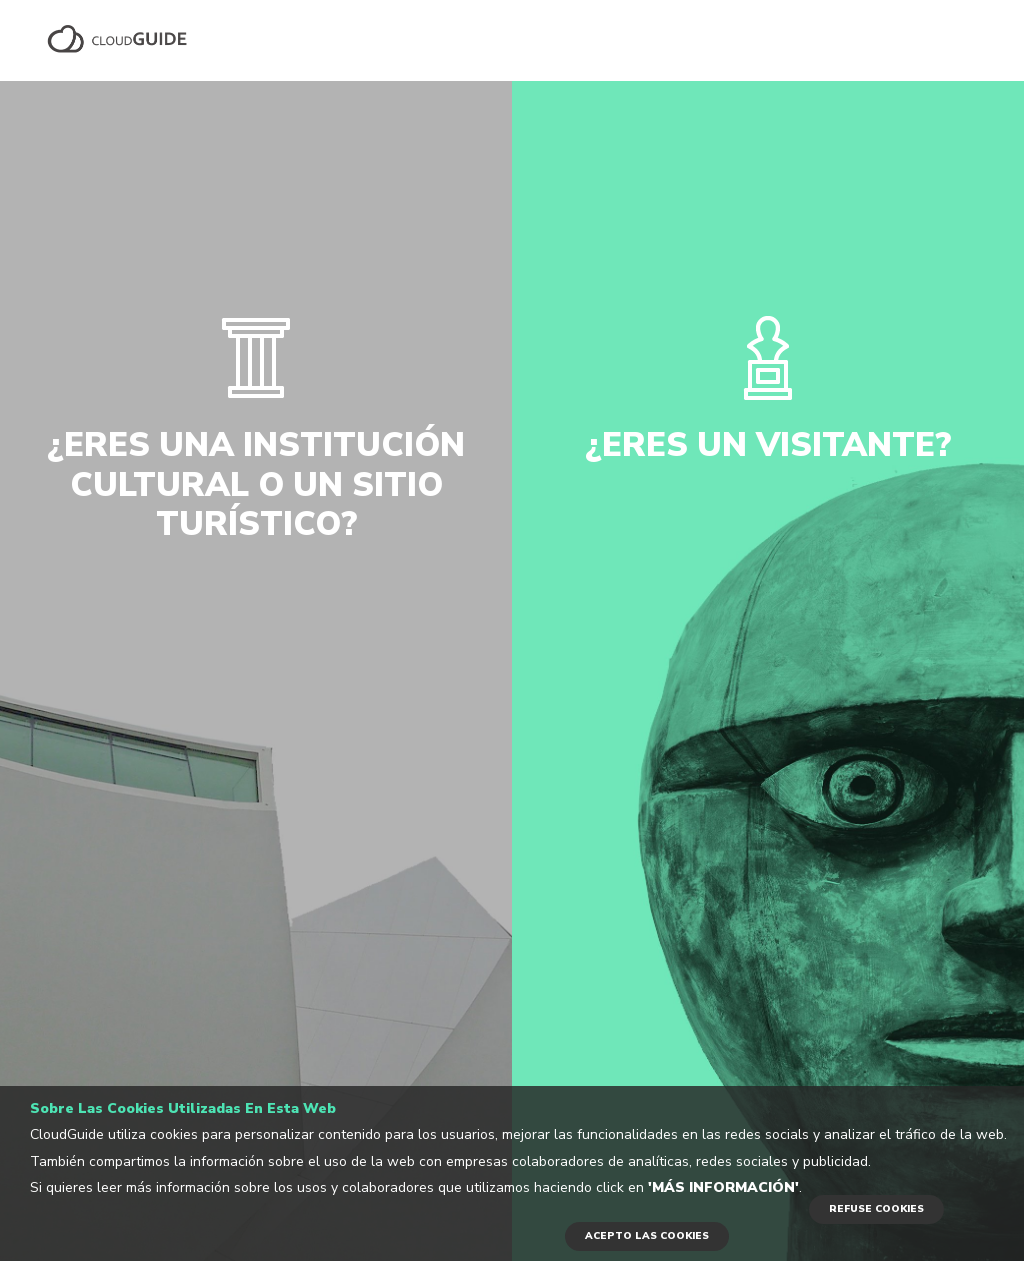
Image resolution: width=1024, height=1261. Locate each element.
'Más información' (723, 1187)
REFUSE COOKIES (876, 1209)
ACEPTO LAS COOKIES (647, 1236)
